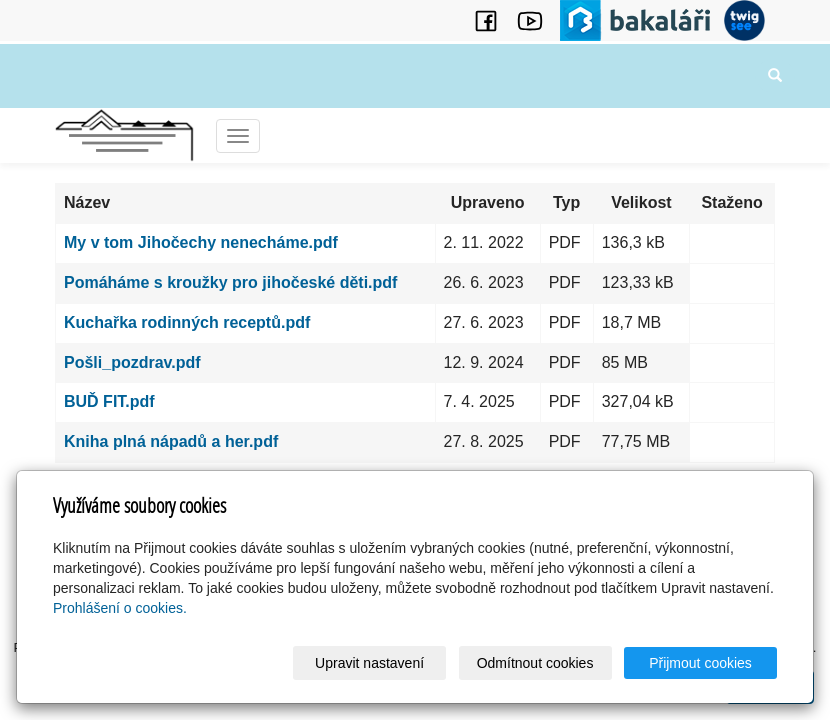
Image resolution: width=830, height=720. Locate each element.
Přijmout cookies (700, 663)
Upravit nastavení (369, 663)
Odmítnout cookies (535, 663)
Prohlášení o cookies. (120, 608)
